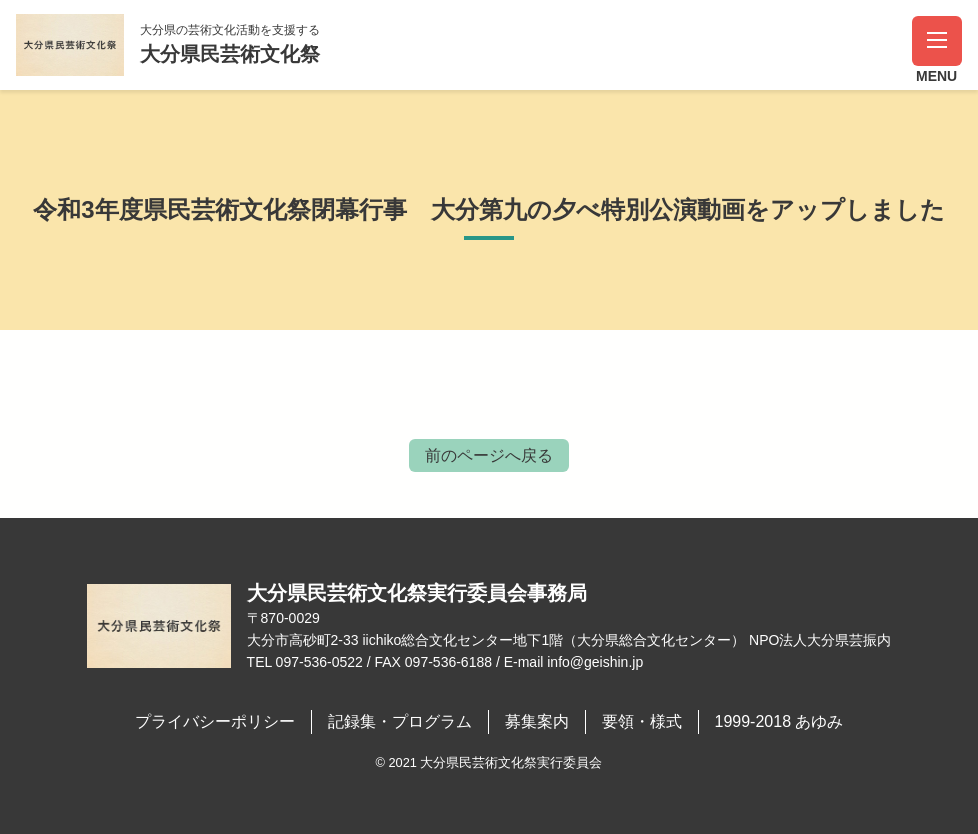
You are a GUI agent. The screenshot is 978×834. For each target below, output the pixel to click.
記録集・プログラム (400, 721)
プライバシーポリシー (215, 721)
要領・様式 (642, 721)
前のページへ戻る (489, 455)
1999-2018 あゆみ (779, 721)
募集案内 (537, 721)
